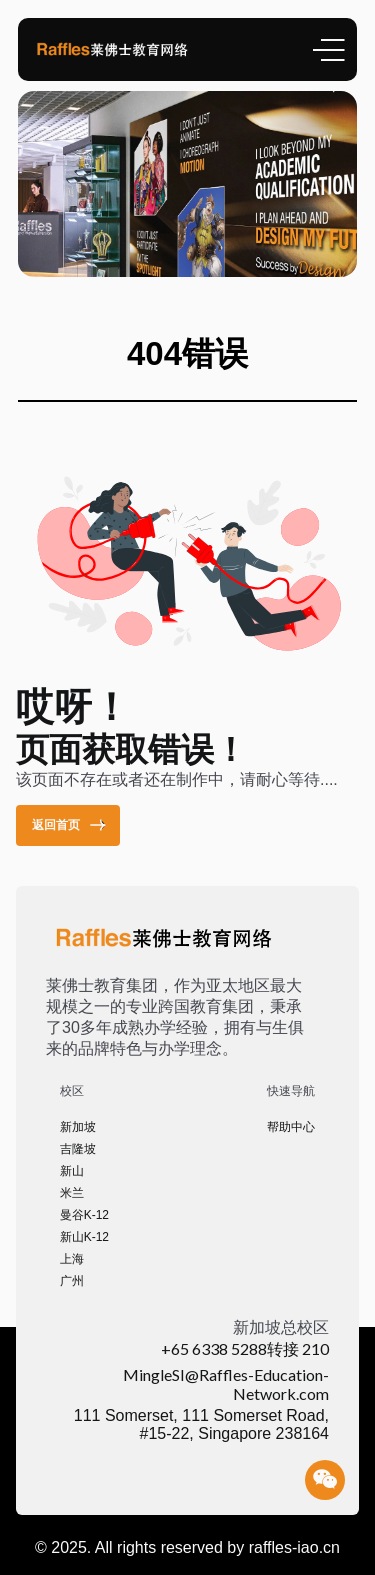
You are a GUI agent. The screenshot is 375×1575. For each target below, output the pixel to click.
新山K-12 (84, 1237)
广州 (72, 1281)
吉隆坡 (78, 1149)
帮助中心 (291, 1127)
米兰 (72, 1193)
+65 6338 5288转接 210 (245, 1348)
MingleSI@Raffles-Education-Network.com (226, 1384)
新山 (72, 1171)
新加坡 (78, 1127)
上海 (72, 1259)
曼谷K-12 (84, 1215)
